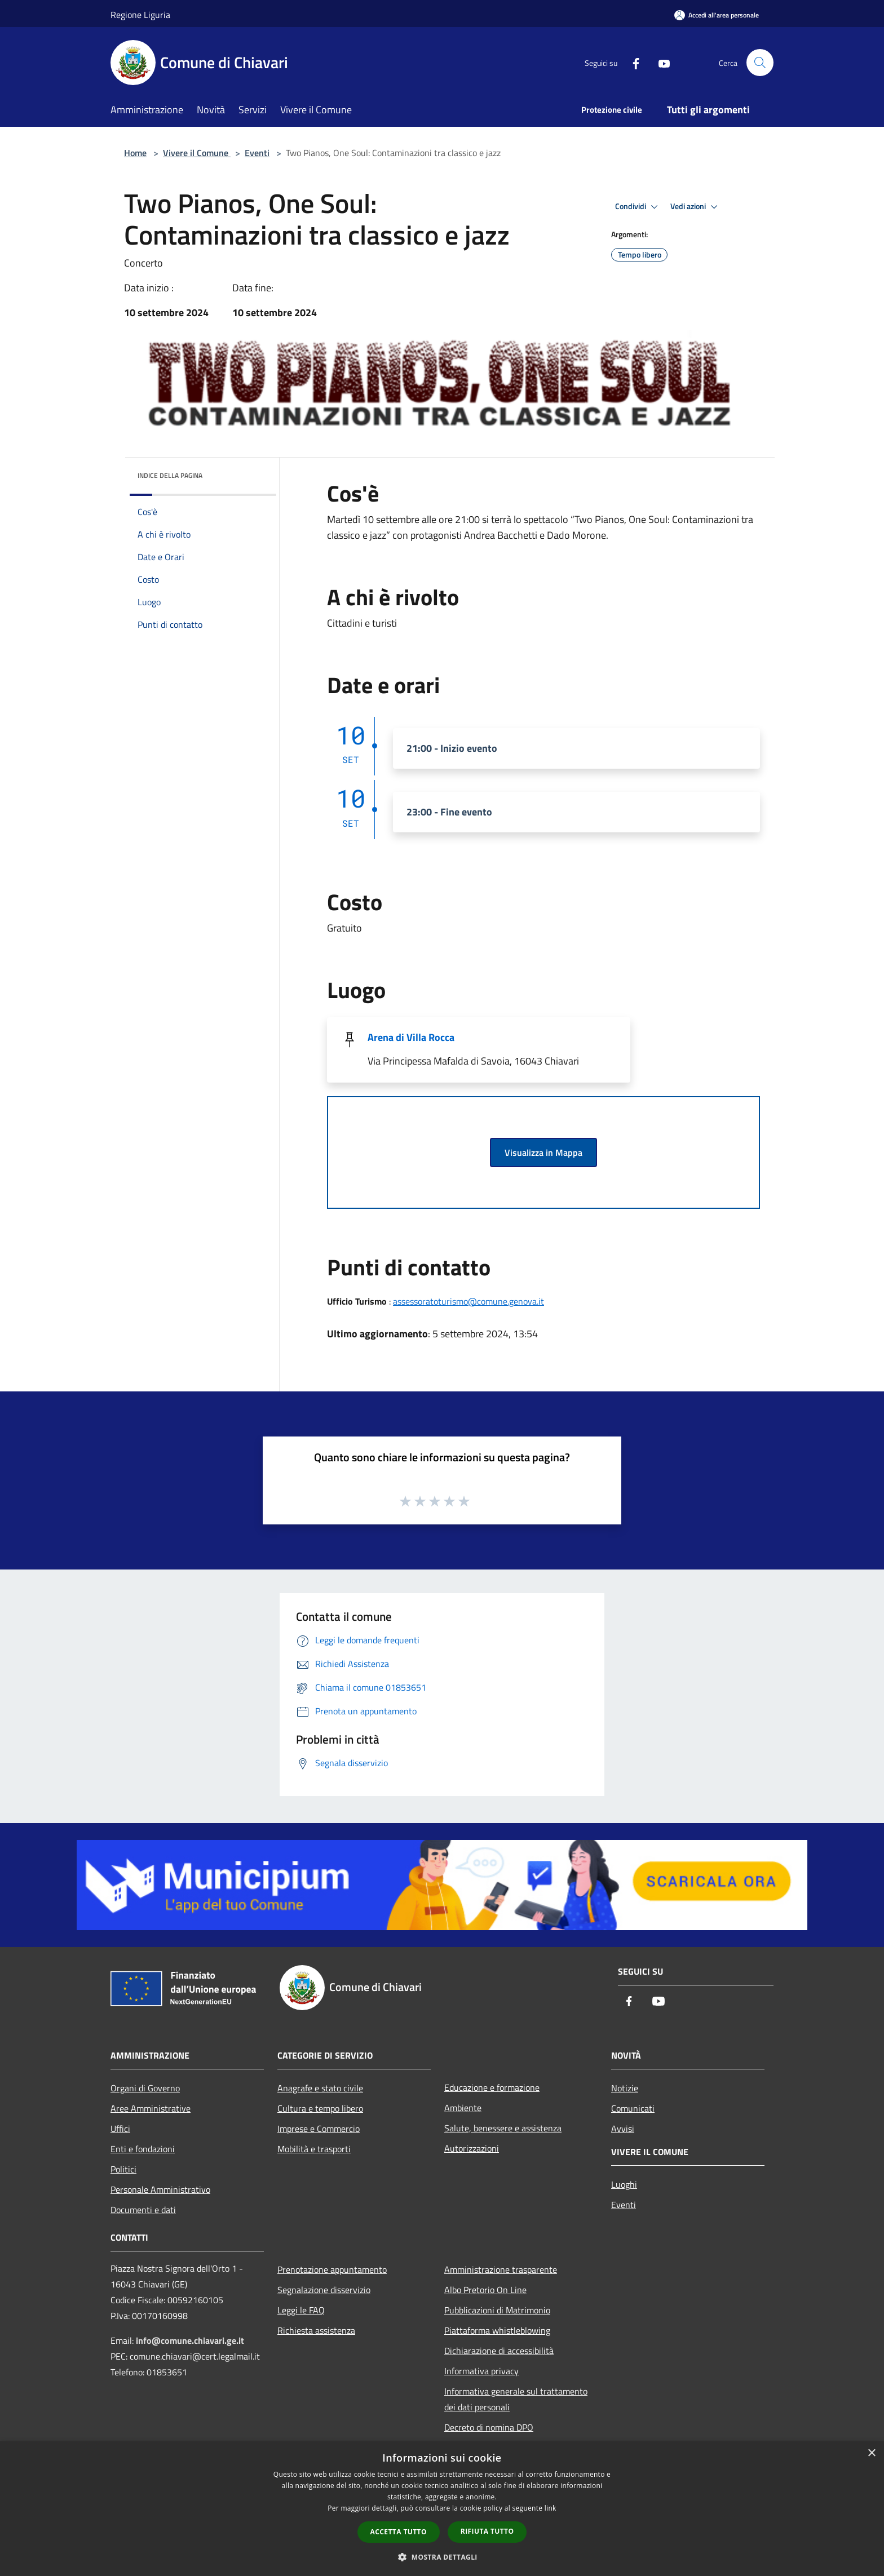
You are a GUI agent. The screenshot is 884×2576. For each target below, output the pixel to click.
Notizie (624, 2088)
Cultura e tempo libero (320, 2108)
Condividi (638, 207)
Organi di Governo (145, 2088)
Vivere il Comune (197, 152)
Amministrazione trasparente (500, 2269)
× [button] (871, 2453)
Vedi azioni (695, 207)
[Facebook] (631, 62)
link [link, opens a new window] (550, 2508)
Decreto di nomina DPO (488, 2427)
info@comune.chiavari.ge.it (190, 2340)
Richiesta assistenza (316, 2330)
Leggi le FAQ (301, 2310)
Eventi (257, 152)
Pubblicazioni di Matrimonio (497, 2310)
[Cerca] (760, 62)
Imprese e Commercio (318, 2128)
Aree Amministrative (151, 2108)
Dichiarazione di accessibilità (499, 2350)
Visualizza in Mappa (543, 1152)
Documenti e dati (143, 2209)
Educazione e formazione (492, 2087)
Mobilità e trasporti (314, 2149)
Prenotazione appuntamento (332, 2269)
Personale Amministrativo (160, 2189)
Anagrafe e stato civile (320, 2088)
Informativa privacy (481, 2371)
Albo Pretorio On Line (485, 2289)
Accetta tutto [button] (398, 2532)
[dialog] (442, 2508)
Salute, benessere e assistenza (503, 2128)
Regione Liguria (140, 14)
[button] (442, 2556)
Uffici (120, 2128)
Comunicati (633, 2108)
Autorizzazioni (471, 2148)
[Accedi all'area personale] (717, 15)
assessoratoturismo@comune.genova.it (468, 1301)
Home (135, 152)
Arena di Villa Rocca (411, 1037)
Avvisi (622, 2128)
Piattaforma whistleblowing (497, 2330)
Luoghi (624, 2184)
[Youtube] (659, 62)
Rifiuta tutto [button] (487, 2531)
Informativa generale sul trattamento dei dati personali (515, 2399)
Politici (123, 2169)
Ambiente (462, 2107)
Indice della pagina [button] (170, 475)
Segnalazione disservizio (323, 2289)
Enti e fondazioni (143, 2149)
